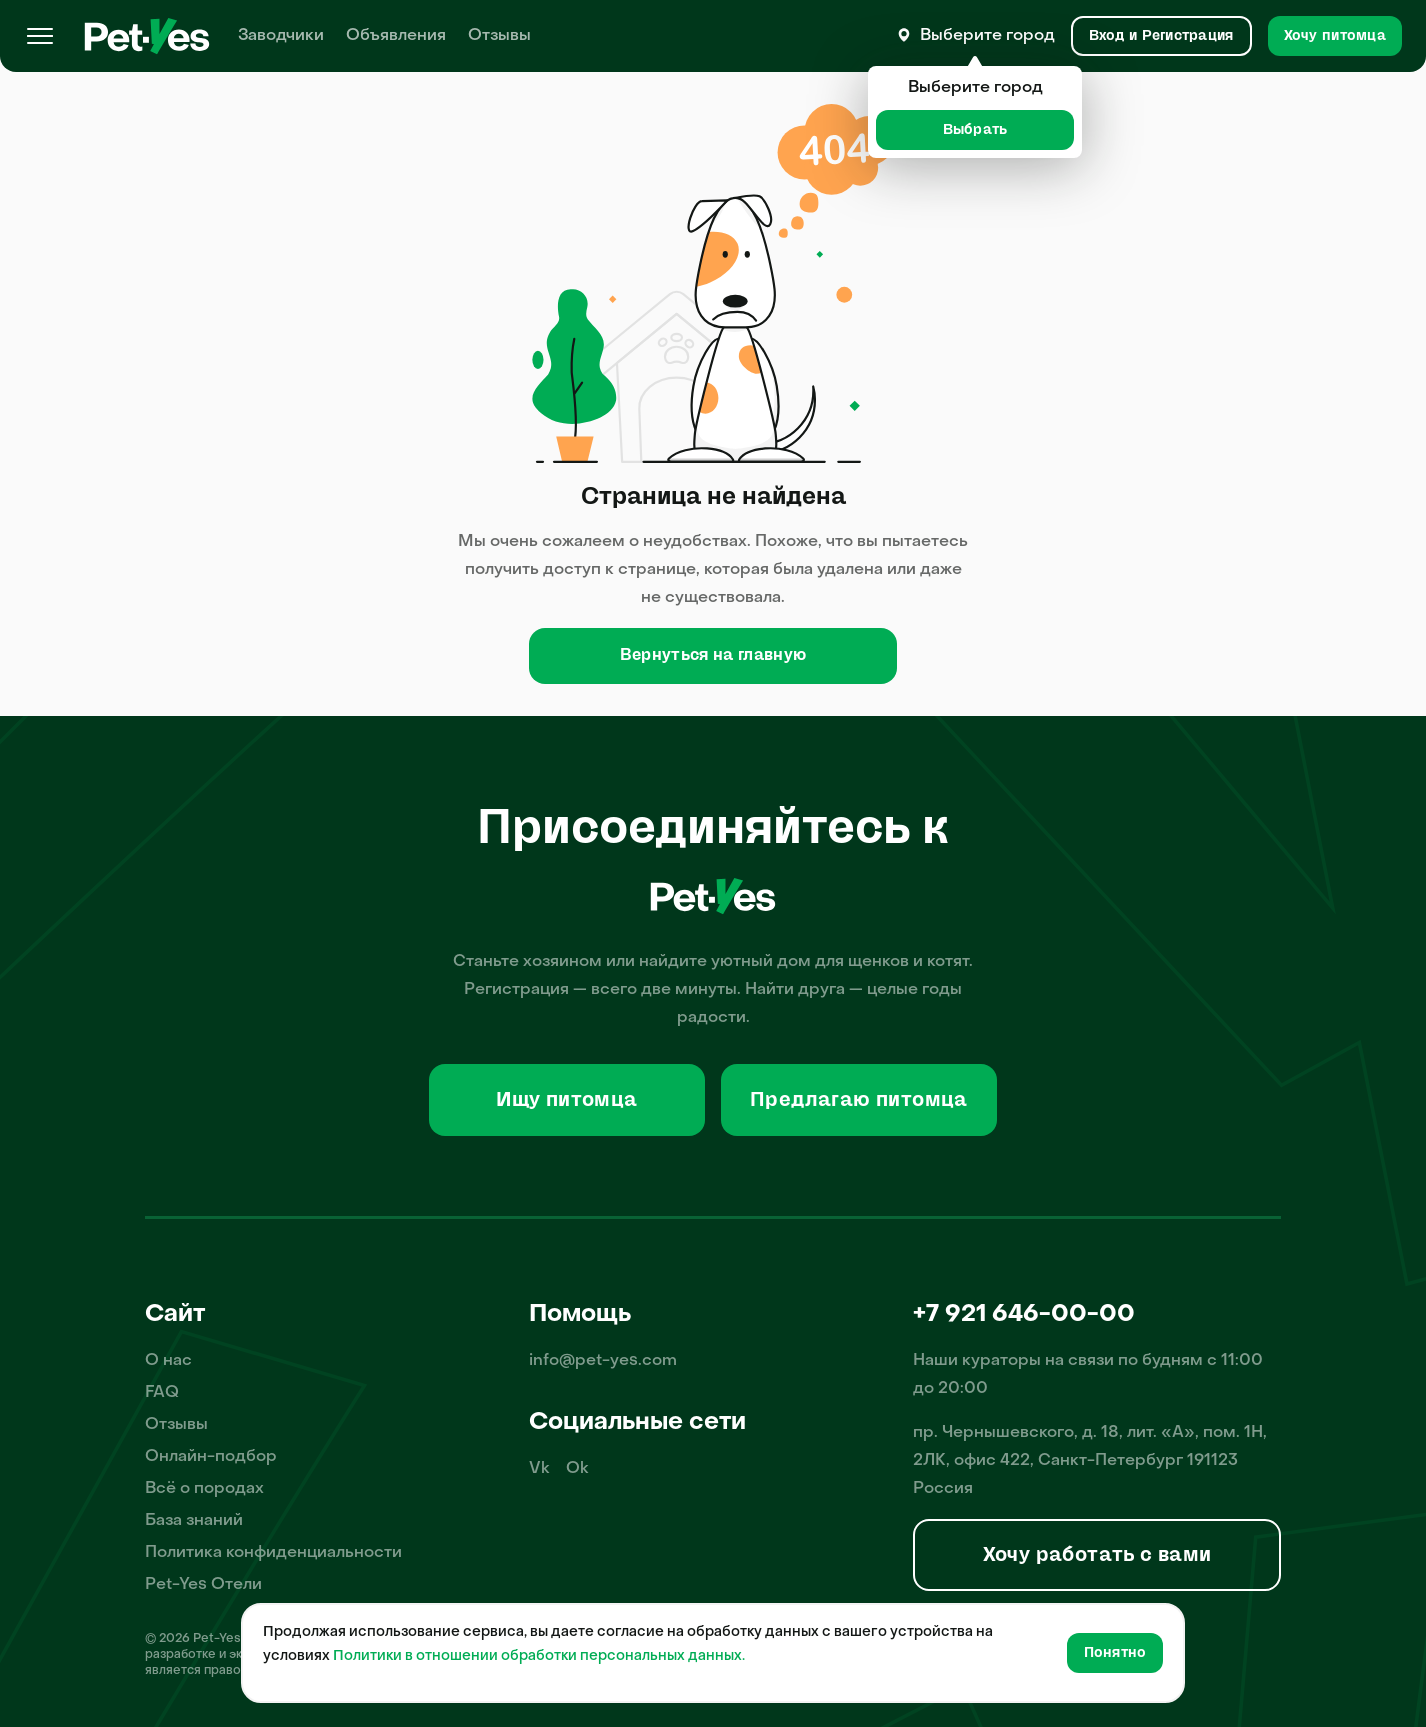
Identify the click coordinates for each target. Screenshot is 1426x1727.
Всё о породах (204, 1489)
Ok (577, 1469)
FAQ (162, 1393)
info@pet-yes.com (603, 1361)
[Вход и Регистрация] (1161, 36)
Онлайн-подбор (211, 1457)
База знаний (194, 1521)
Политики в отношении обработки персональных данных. (539, 1656)
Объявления (396, 36)
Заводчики (281, 36)
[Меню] (40, 36)
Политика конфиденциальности (273, 1553)
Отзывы (499, 36)
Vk (539, 1469)
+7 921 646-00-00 (1024, 1315)
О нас (168, 1361)
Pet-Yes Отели (203, 1585)
